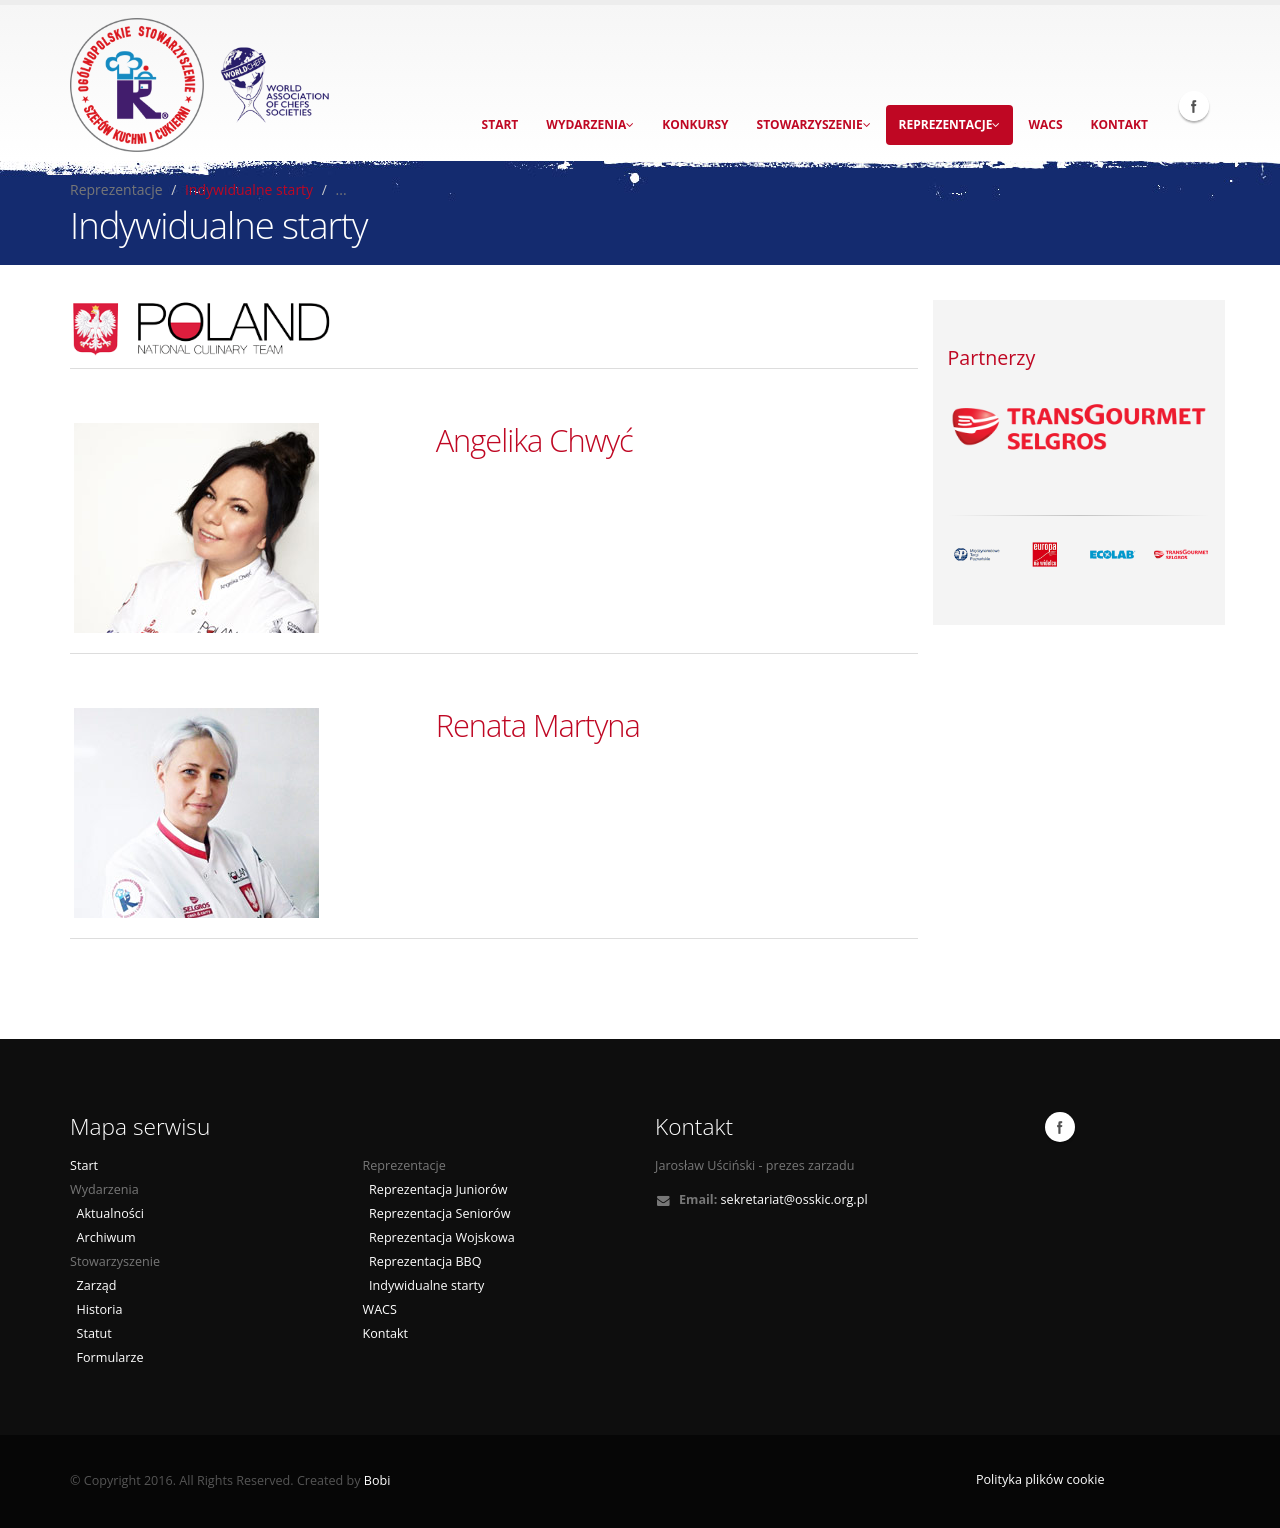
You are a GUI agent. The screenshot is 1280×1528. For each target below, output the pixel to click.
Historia (96, 1309)
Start (500, 124)
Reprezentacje (950, 124)
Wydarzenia (590, 124)
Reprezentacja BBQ (422, 1261)
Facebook (1194, 106)
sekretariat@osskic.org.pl (794, 1199)
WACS (1045, 124)
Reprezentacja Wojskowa (439, 1237)
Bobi (377, 1480)
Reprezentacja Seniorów (437, 1213)
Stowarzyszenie (814, 124)
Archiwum (103, 1237)
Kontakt (1119, 124)
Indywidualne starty (249, 189)
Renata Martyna (538, 725)
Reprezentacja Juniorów (435, 1189)
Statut (91, 1333)
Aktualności (107, 1213)
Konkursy (695, 124)
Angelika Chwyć (534, 440)
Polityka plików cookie (1040, 1479)
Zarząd (93, 1285)
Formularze (106, 1357)
